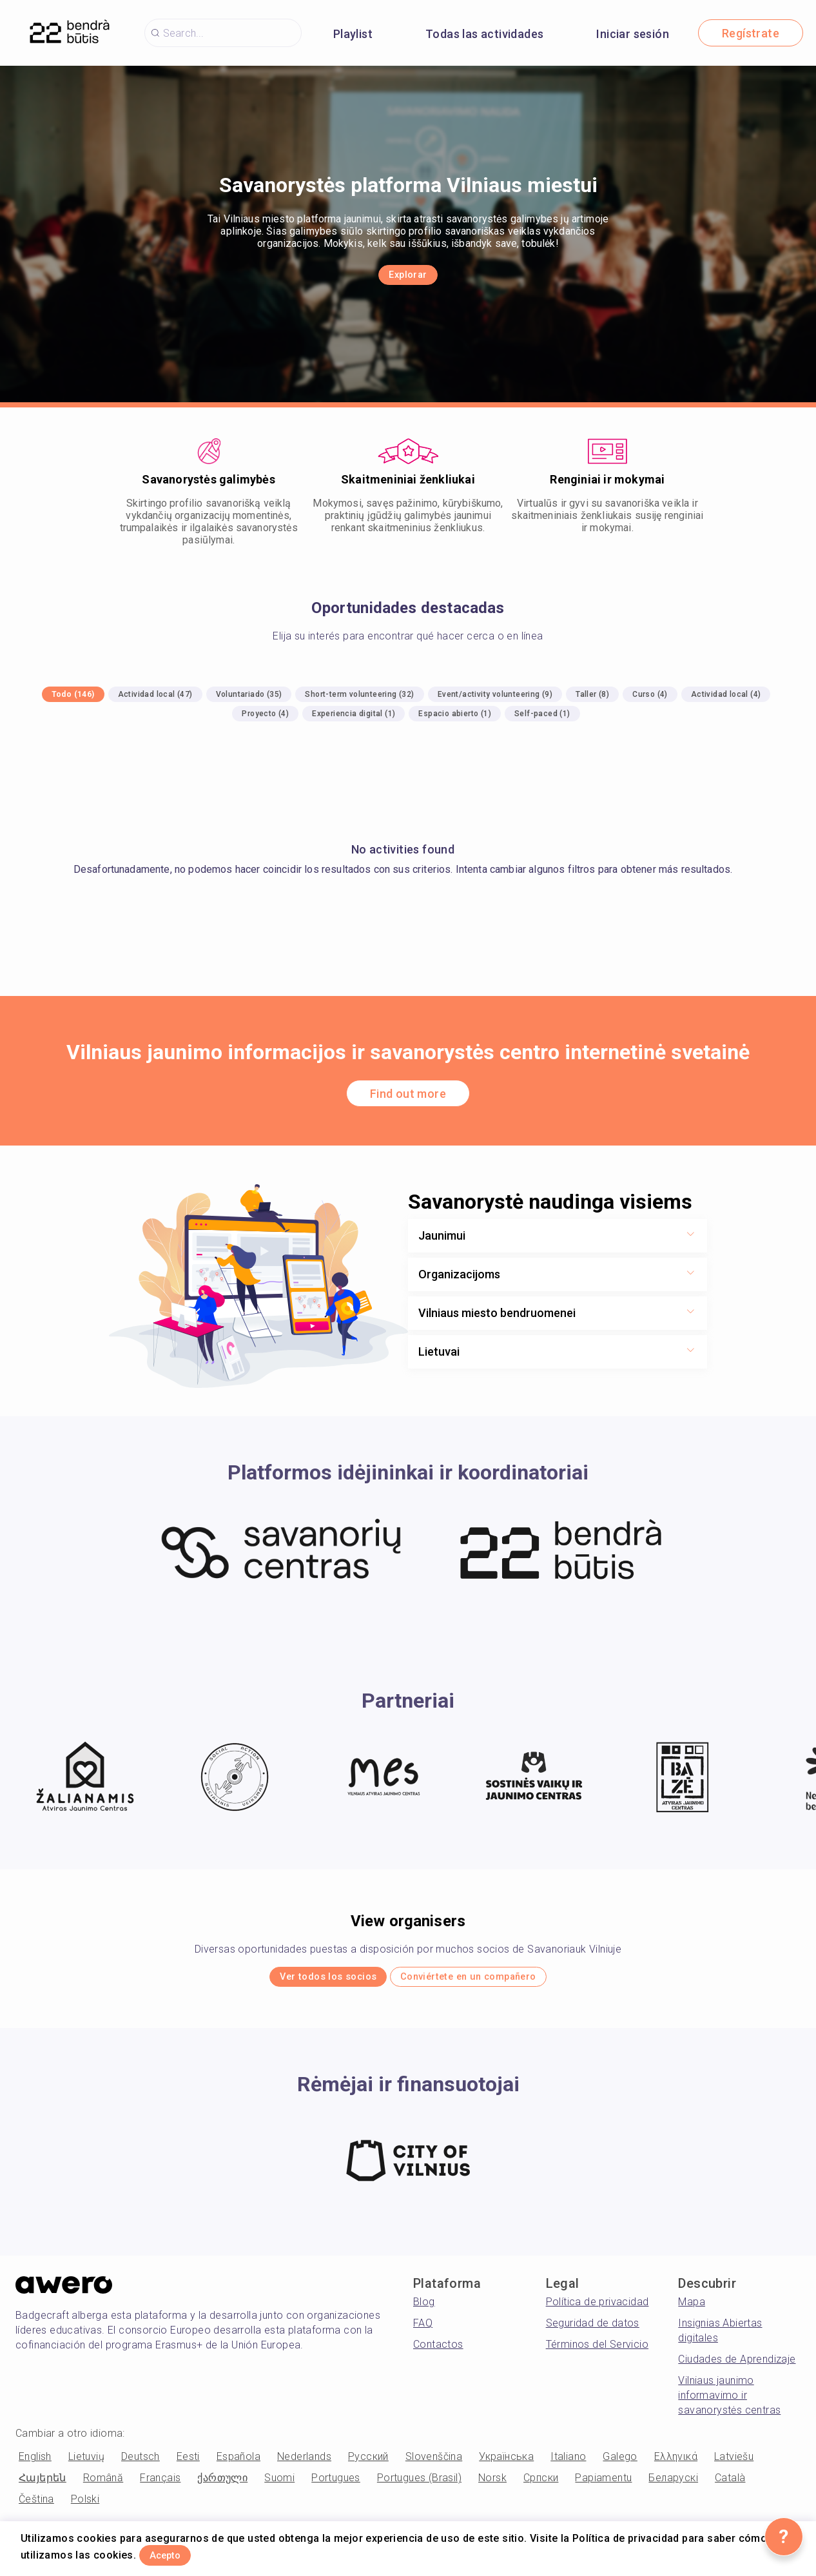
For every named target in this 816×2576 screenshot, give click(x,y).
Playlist (353, 34)
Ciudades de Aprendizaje (736, 2366)
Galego (620, 2463)
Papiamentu (603, 2485)
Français (160, 2485)
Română (103, 2485)
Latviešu (733, 2463)
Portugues (335, 2485)
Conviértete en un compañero (490, 1980)
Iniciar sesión (632, 34)
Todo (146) (73, 694)
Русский (368, 2463)
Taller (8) (592, 694)
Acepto (182, 2552)
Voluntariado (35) (249, 694)
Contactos (438, 2351)
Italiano (568, 2463)
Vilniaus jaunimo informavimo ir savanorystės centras (729, 2402)
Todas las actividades (484, 34)
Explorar (408, 275)
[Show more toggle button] (690, 1235)
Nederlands (304, 2463)
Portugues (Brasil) (419, 2485)
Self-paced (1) (542, 713)
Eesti (188, 2463)
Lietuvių (86, 2463)
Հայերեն (42, 2485)
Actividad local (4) (726, 694)
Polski (85, 2506)
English (35, 2463)
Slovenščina (433, 2463)
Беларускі (673, 2485)
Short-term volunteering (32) (359, 694)
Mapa (691, 2309)
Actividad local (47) (155, 694)
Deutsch (140, 2463)
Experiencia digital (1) (353, 713)
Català (730, 2485)
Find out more (408, 1093)
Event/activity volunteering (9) (495, 694)
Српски (540, 2485)
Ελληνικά (675, 2463)
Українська (506, 2463)
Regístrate (750, 33)
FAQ (422, 2330)
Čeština (36, 2506)
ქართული (222, 2485)
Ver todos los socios (300, 1980)
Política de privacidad (597, 2309)
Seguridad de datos (592, 2330)
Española (238, 2463)
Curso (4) (650, 694)
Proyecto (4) (265, 713)
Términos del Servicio (597, 2351)
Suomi (279, 2485)
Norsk (492, 2485)
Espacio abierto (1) (454, 713)
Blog (424, 2309)
